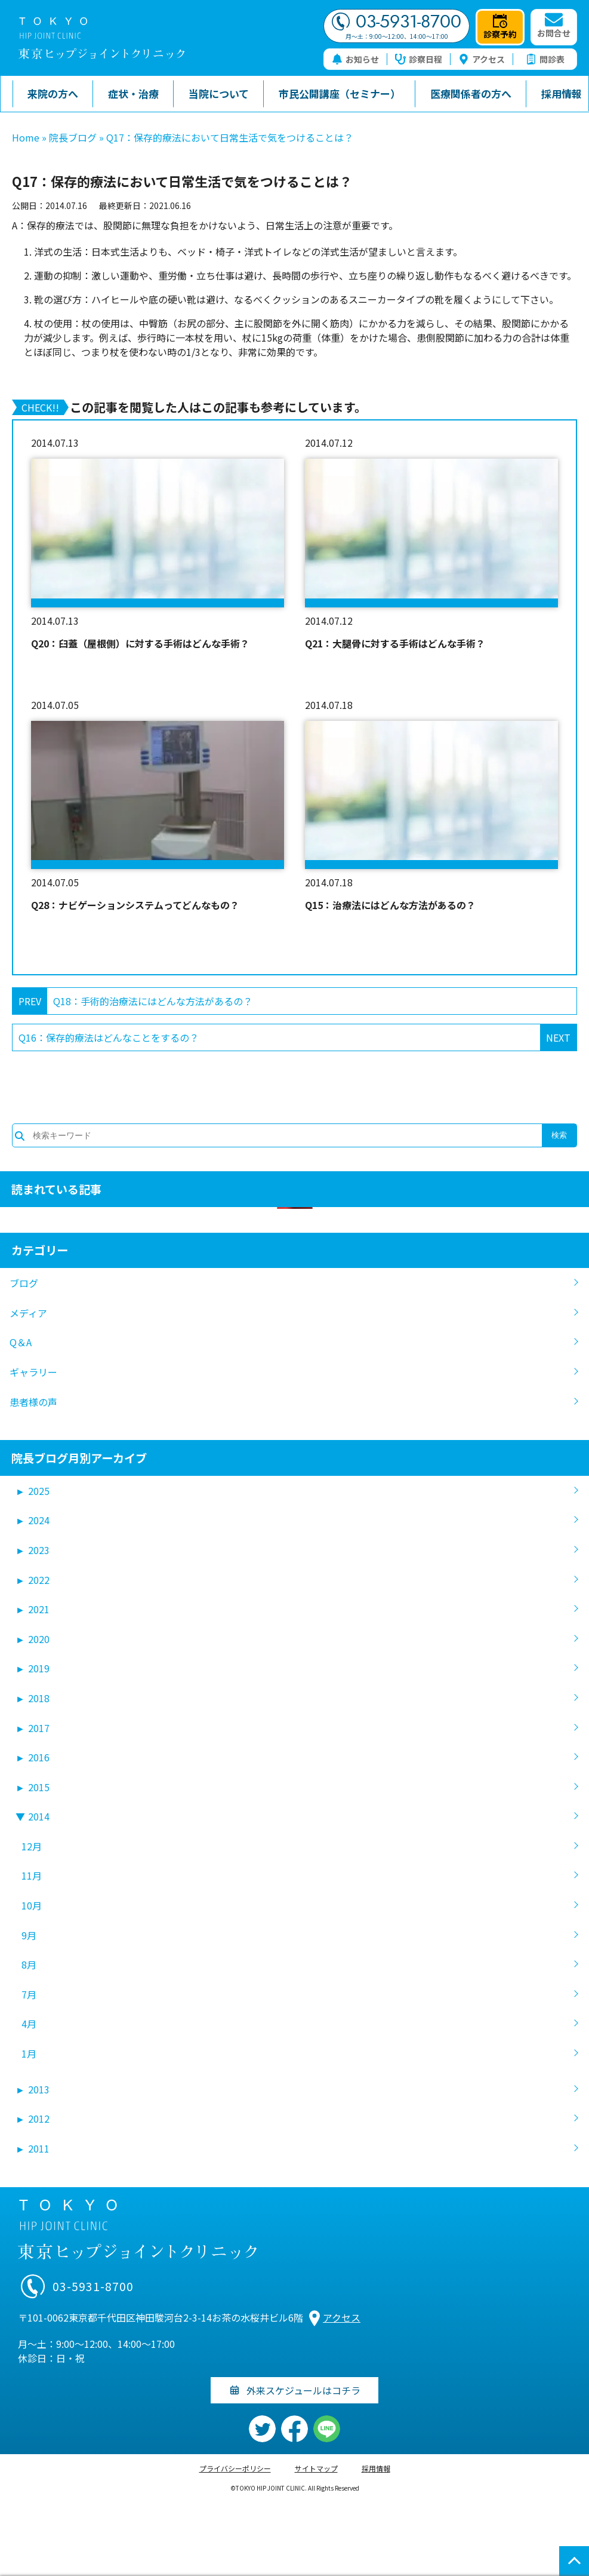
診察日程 (418, 59)
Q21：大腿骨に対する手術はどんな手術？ (395, 643)
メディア (28, 1313)
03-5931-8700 (396, 21)
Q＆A (21, 1342)
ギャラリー (33, 1372)
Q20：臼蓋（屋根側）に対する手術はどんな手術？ (140, 643)
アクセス (481, 59)
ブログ (24, 1283)
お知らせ (355, 59)
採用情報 (376, 2468)
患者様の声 (33, 1402)
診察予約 (500, 27)
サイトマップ (316, 2468)
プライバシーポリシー (235, 2468)
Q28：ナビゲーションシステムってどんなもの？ (135, 904)
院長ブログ (73, 137)
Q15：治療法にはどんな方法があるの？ (390, 904)
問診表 (545, 59)
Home (25, 137)
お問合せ (554, 26)
